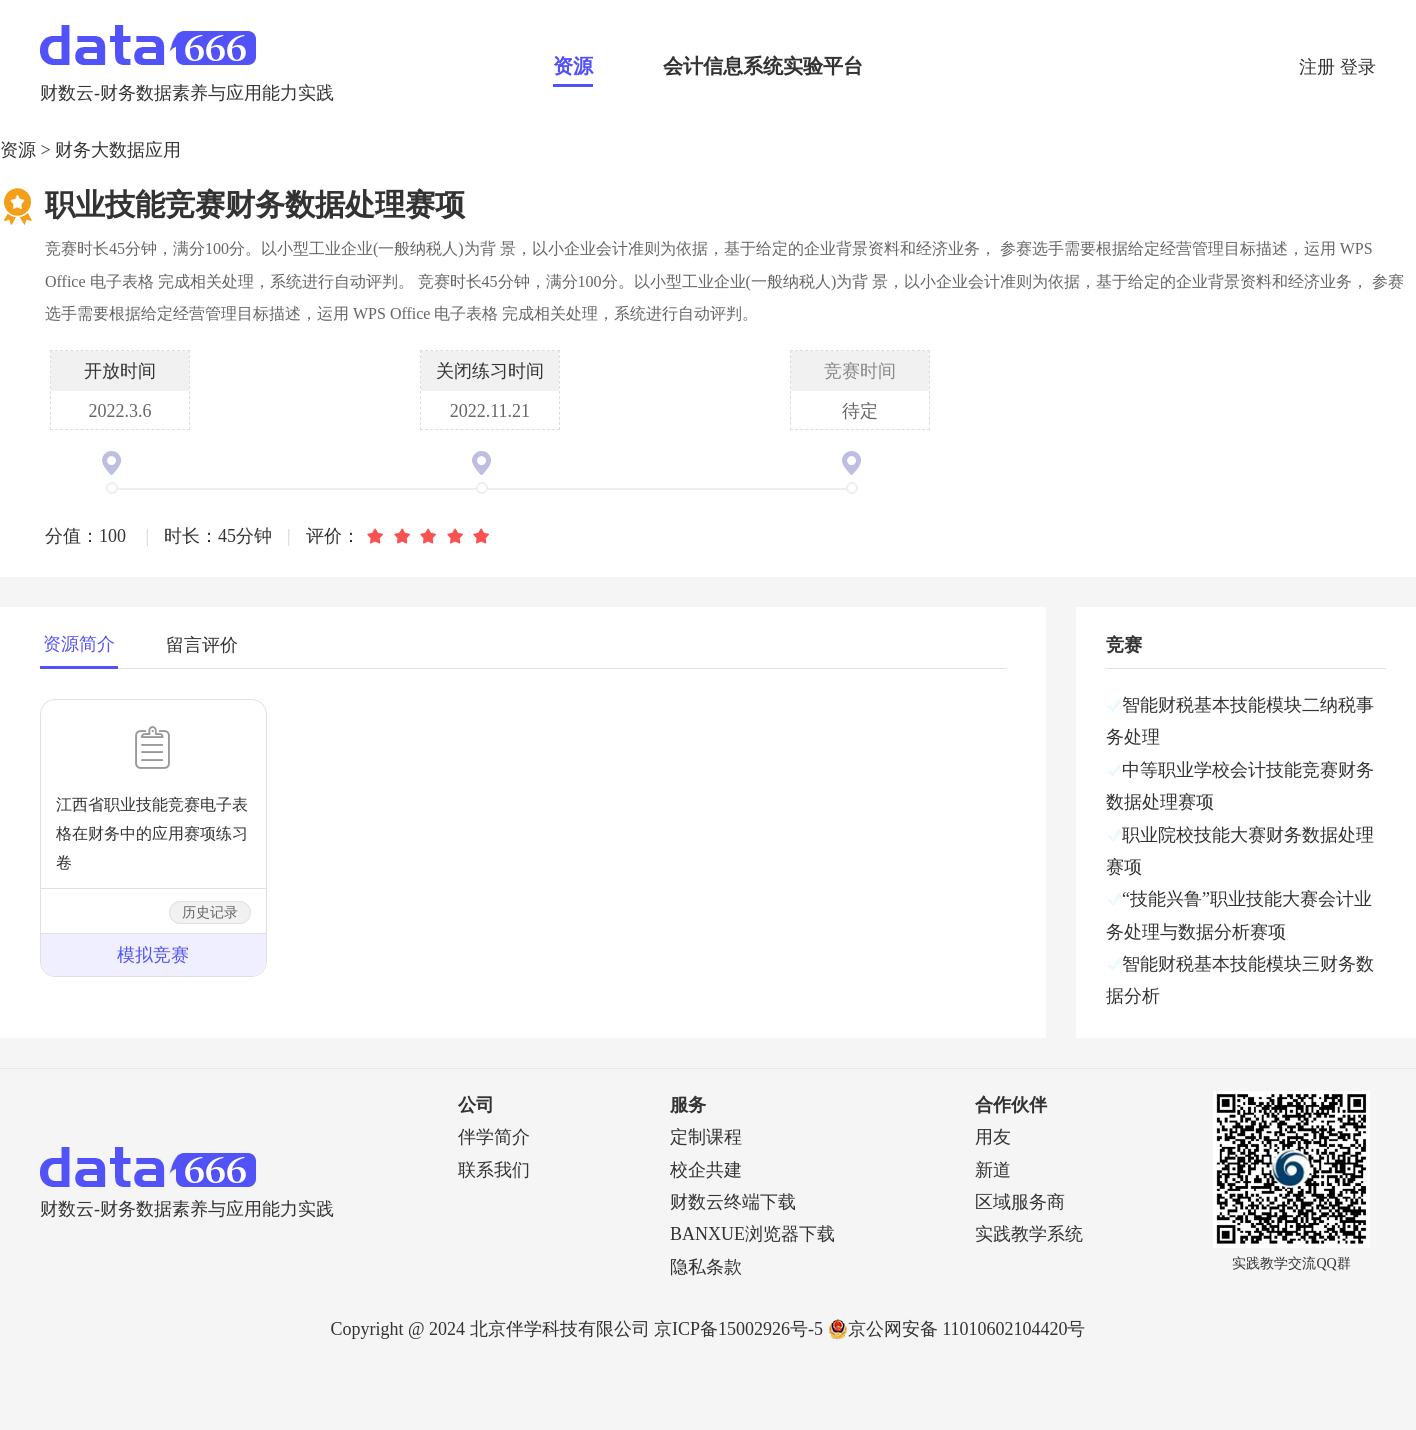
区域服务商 (1020, 1202)
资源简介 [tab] (79, 644)
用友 (993, 1137)
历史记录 (210, 912)
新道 (993, 1170)
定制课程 (706, 1137)
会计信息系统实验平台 (763, 66)
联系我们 (494, 1170)
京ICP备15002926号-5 (738, 1329)
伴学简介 (494, 1137)
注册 (1319, 67)
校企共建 (706, 1170)
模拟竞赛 (153, 955)
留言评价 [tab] (202, 645)
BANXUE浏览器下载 (752, 1234)
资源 (573, 66)
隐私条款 (706, 1267)
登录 (1358, 67)
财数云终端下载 (733, 1202)
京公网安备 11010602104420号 (957, 1329)
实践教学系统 (1029, 1234)
